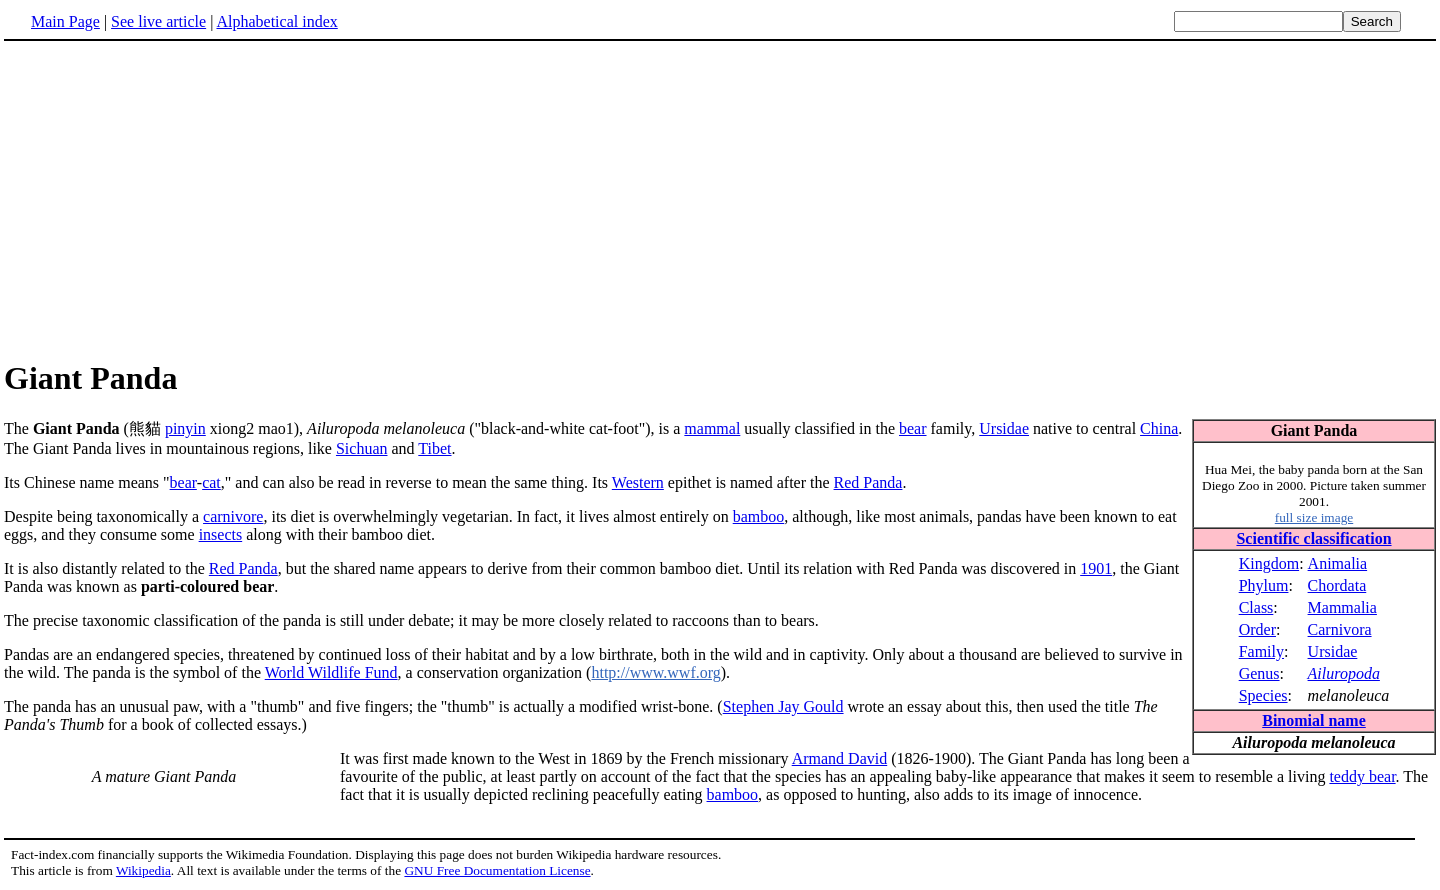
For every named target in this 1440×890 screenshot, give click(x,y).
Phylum (1264, 585)
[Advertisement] (172, 199)
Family (1261, 651)
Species (1263, 695)
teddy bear (1362, 776)
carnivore (233, 516)
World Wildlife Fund (331, 672)
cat (211, 482)
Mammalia (1342, 607)
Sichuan (362, 448)
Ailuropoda (1344, 673)
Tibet (434, 448)
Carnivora (1340, 629)
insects (221, 534)
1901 (1096, 568)
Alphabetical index (276, 21)
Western (638, 482)
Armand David (840, 758)
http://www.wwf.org (655, 672)
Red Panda (868, 482)
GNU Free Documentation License (497, 870)
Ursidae (1333, 651)
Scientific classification (1313, 538)
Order (1257, 629)
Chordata (1337, 585)
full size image (1314, 517)
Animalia (1338, 563)
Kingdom (1269, 563)
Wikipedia (143, 870)
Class (1256, 607)
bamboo (759, 516)
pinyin (185, 428)
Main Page (65, 21)
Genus (1259, 673)
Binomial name (1314, 720)
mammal (712, 428)
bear (913, 428)
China (1159, 428)
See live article (158, 21)
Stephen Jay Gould (783, 706)
